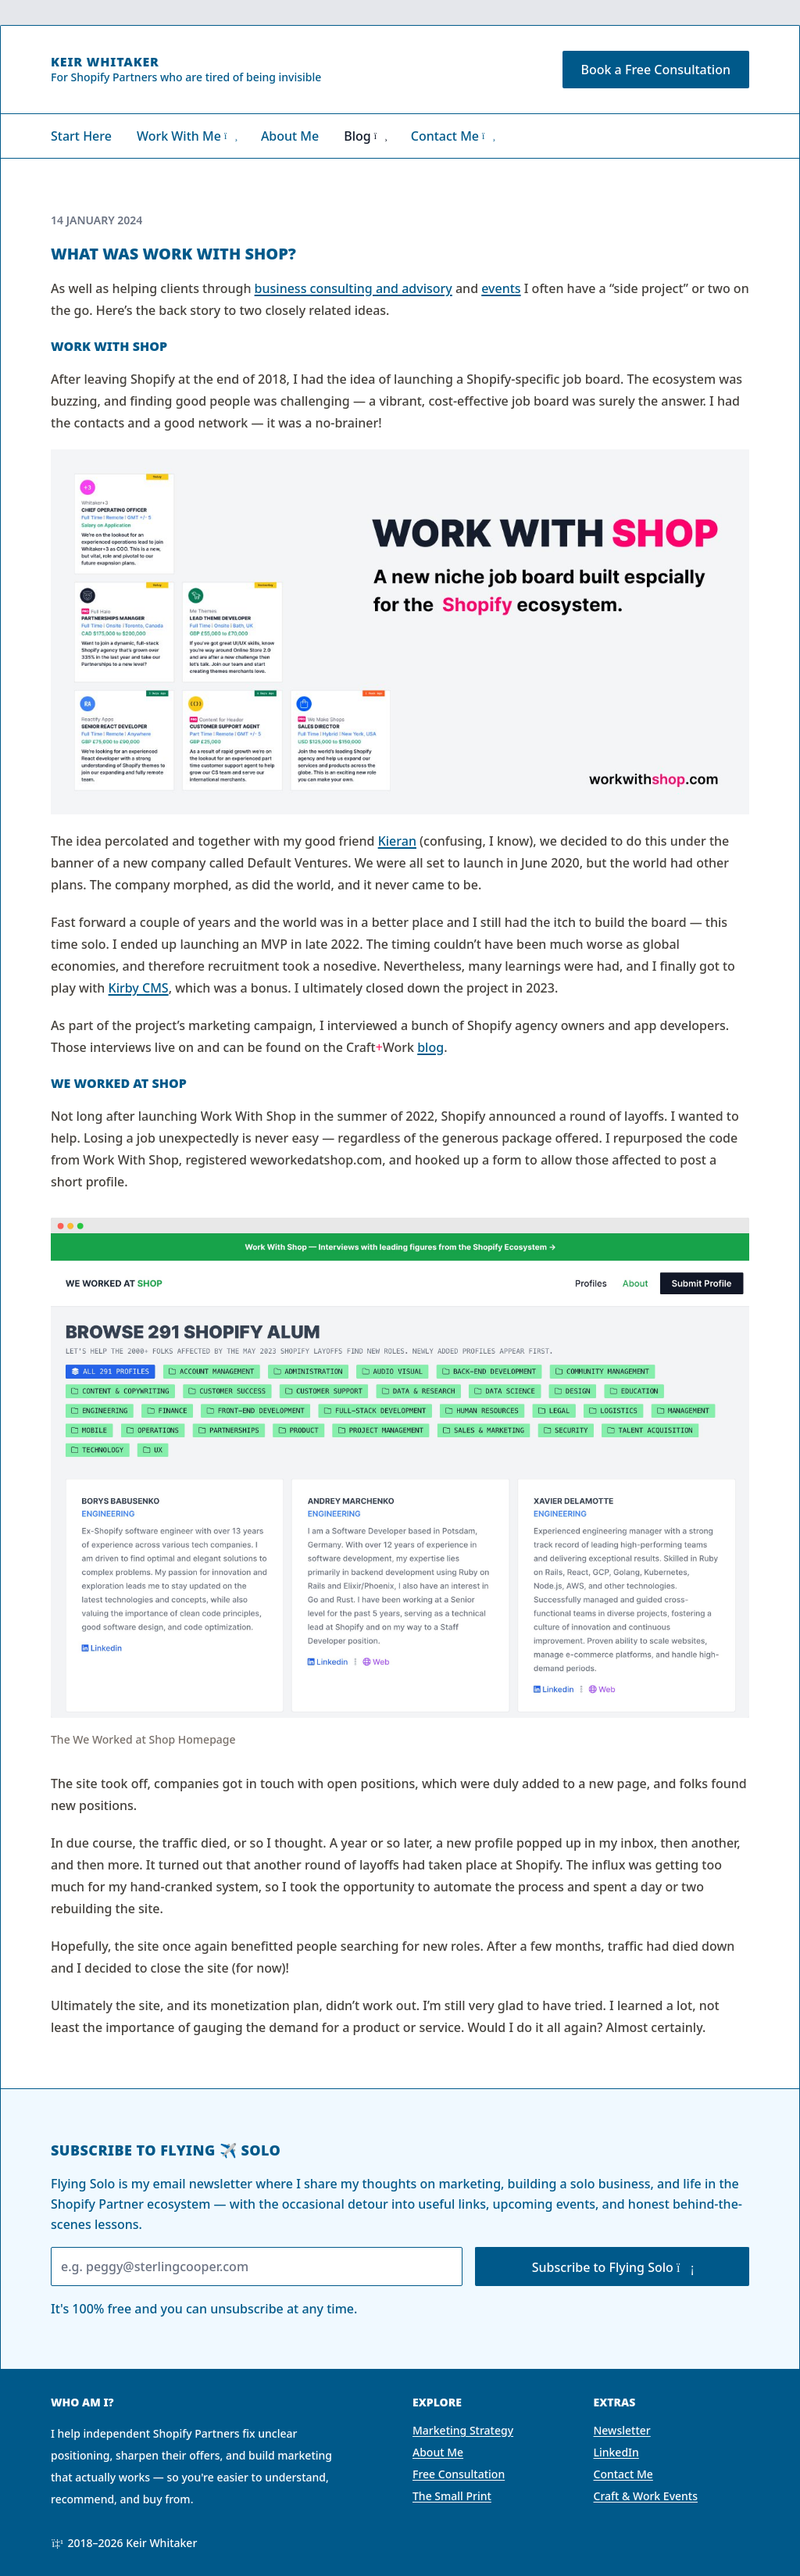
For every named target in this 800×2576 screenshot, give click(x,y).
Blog (364, 136)
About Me (290, 136)
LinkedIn (616, 2452)
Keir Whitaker (105, 61)
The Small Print (451, 2495)
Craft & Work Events (646, 2495)
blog (430, 1047)
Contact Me (452, 136)
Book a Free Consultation (656, 69)
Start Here (81, 136)
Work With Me (186, 136)
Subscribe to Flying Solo (612, 2267)
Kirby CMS (139, 987)
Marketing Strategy (462, 2430)
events (500, 288)
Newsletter (622, 2430)
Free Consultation (458, 2474)
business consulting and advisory (353, 288)
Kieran (397, 841)
